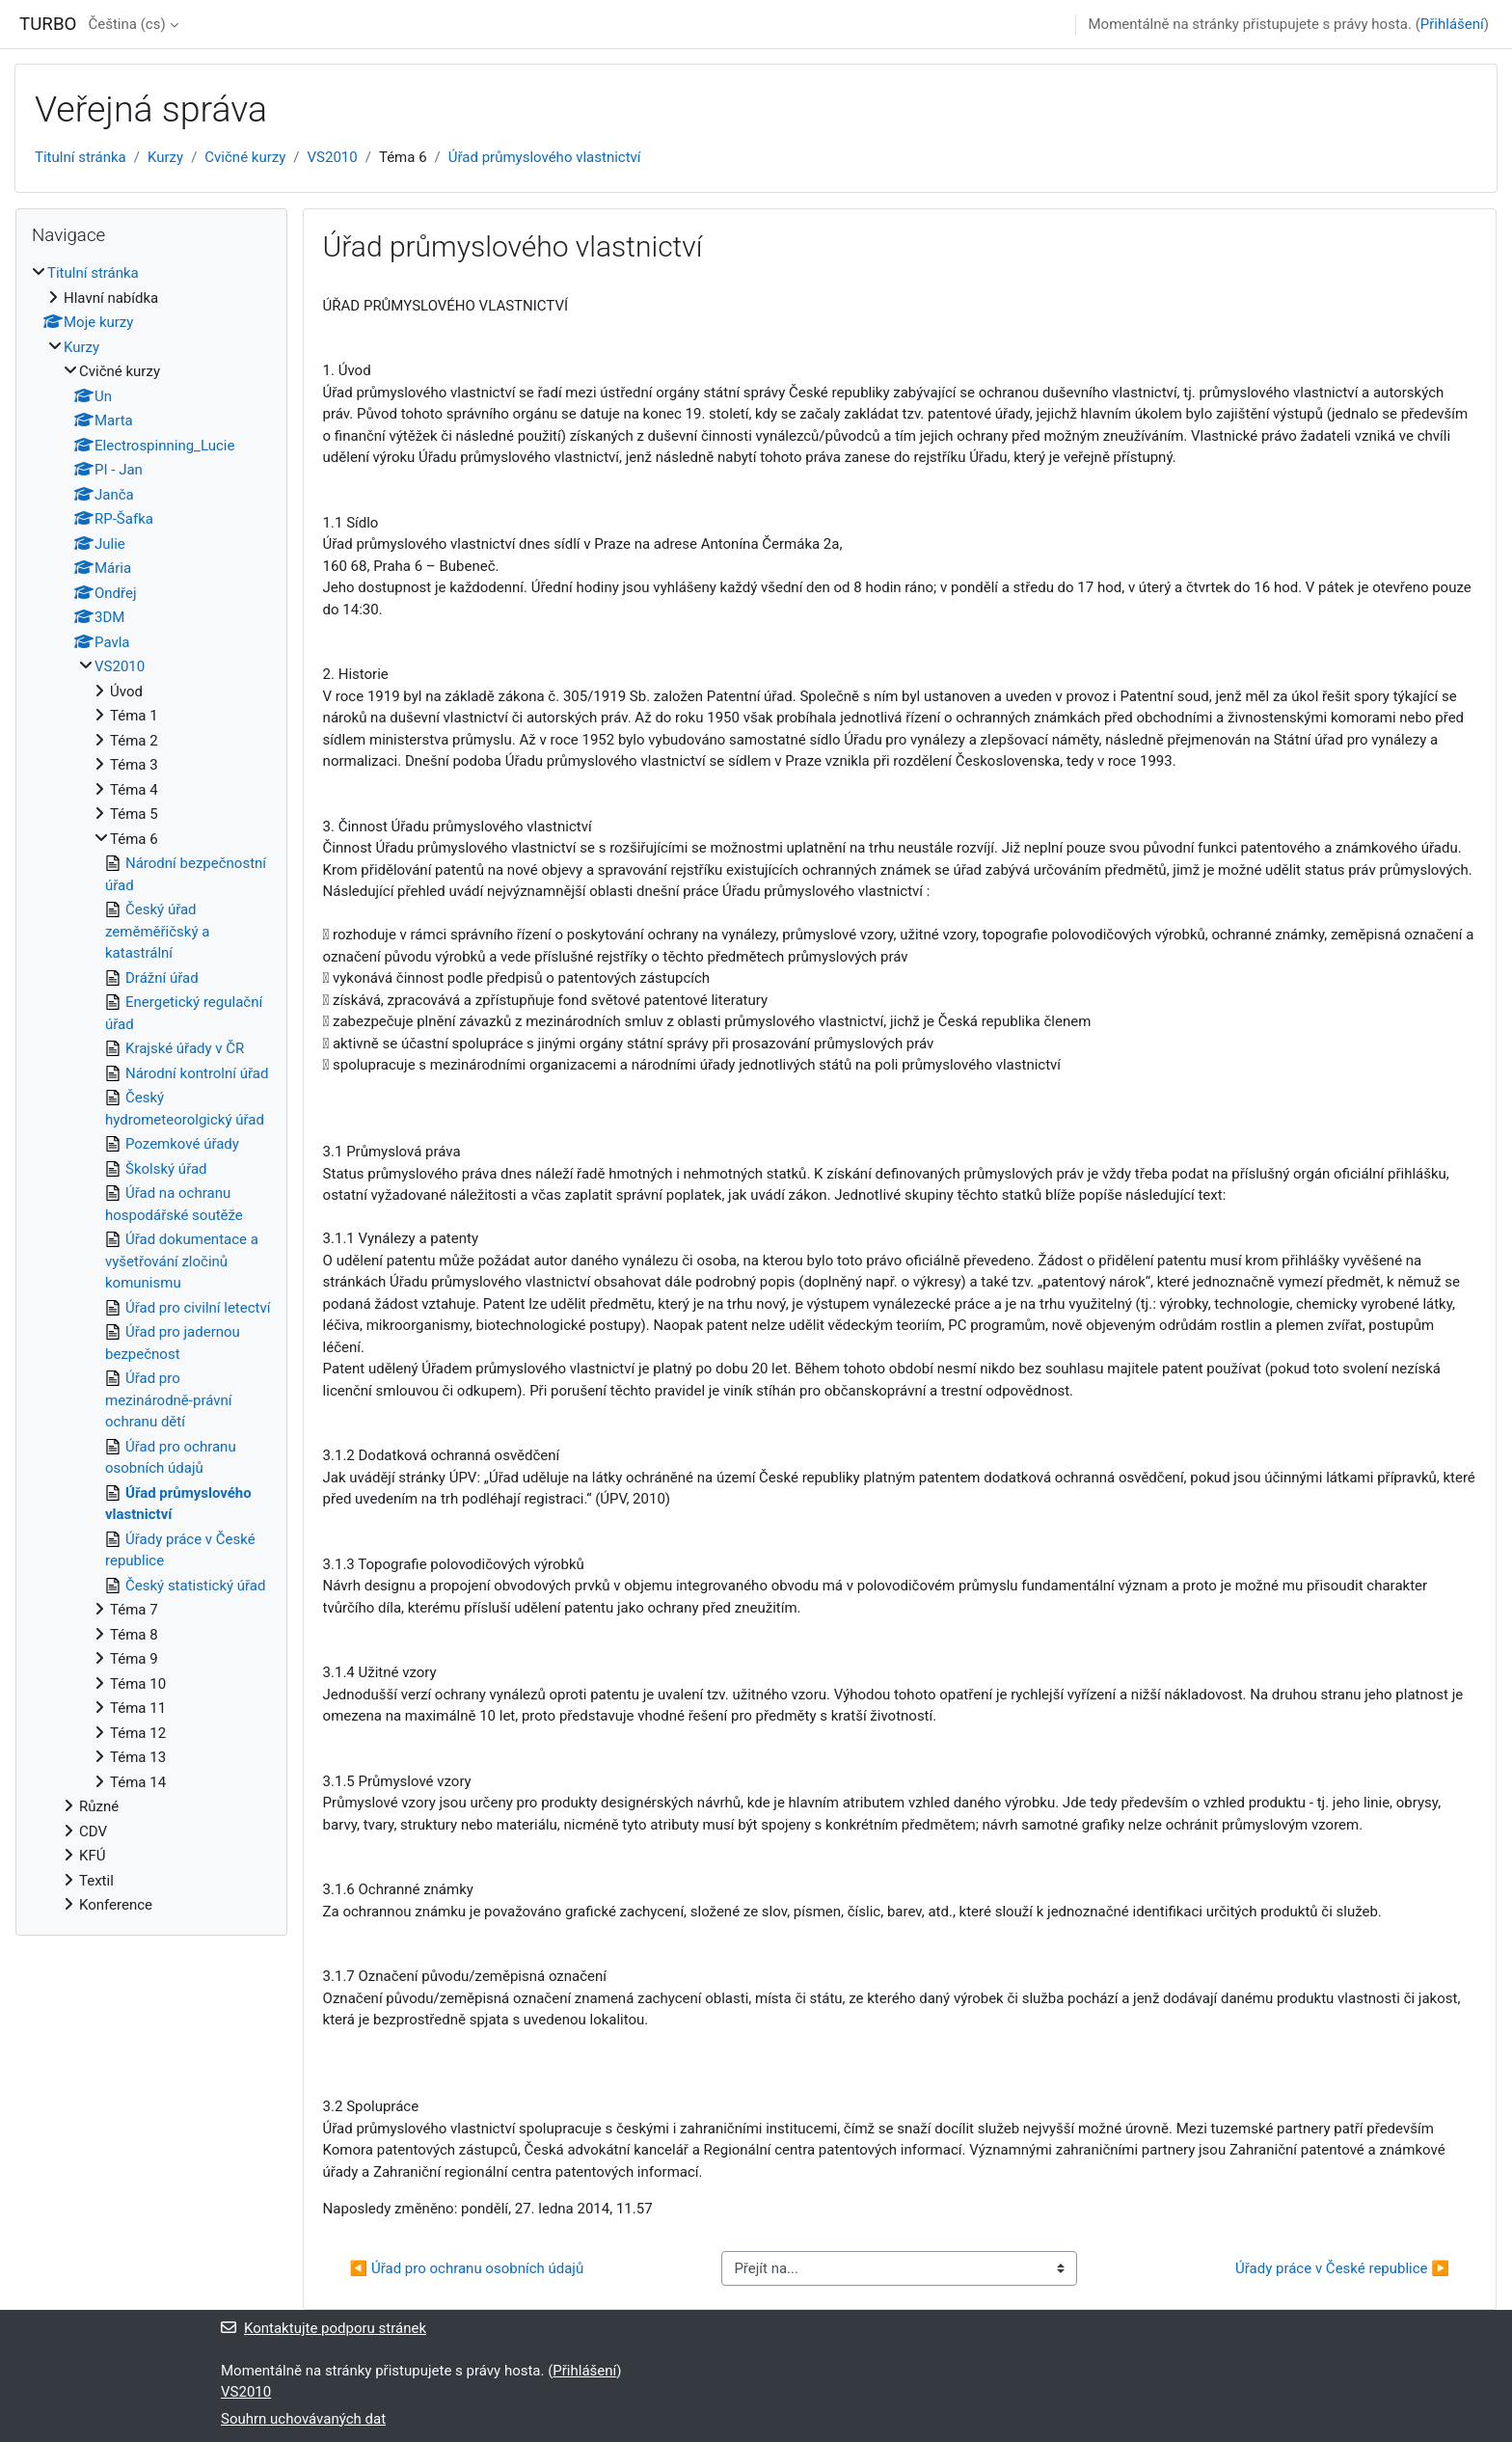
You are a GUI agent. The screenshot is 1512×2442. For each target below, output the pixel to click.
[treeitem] (151, 1089)
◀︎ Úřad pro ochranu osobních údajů (467, 2268)
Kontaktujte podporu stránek (323, 2328)
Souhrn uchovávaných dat (303, 2419)
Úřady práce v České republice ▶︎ (1342, 2268)
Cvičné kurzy (244, 157)
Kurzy (165, 157)
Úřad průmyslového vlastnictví (544, 157)
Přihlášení (1452, 24)
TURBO (47, 24)
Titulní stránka (80, 157)
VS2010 (333, 157)
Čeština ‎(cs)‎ (126, 24)
